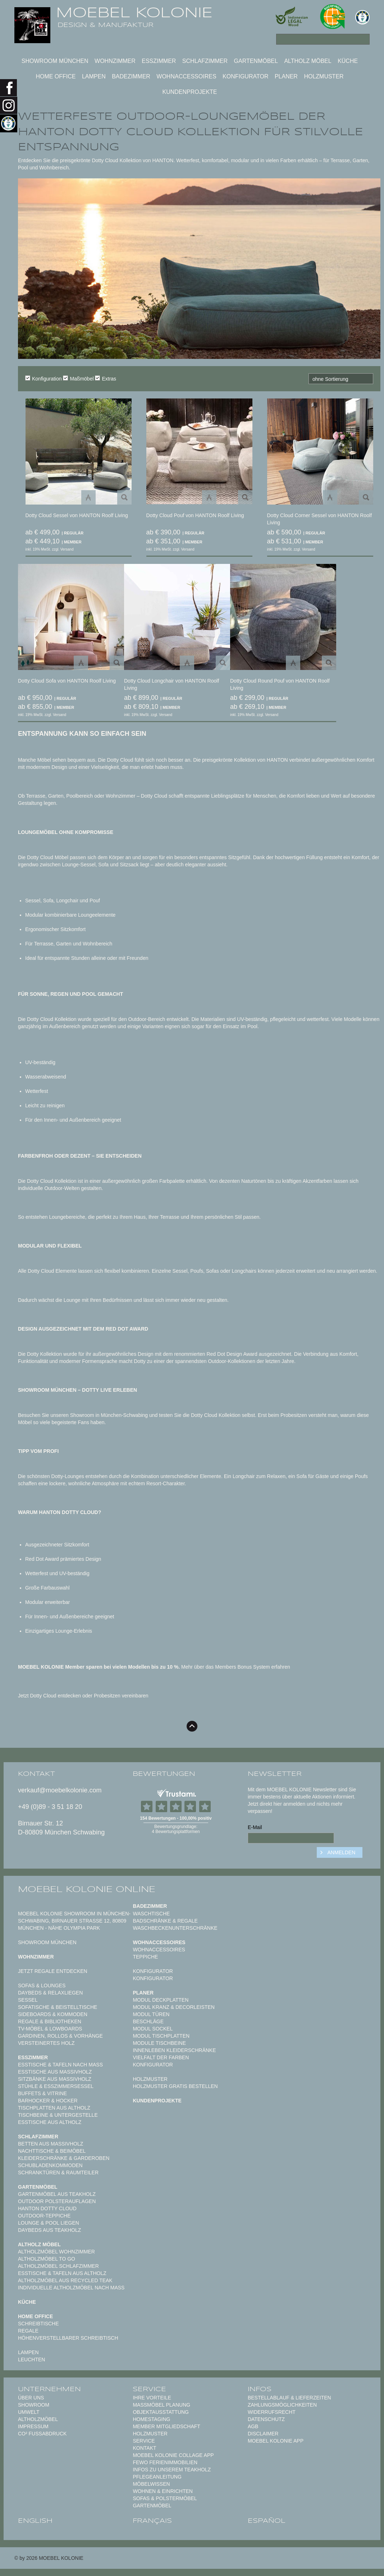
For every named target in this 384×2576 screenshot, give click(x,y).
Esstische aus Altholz (49, 2122)
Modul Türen (151, 2014)
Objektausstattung (161, 2412)
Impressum (33, 2426)
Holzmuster (323, 76)
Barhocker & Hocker (48, 2100)
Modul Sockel (153, 2029)
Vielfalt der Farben (161, 2057)
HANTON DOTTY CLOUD (47, 2208)
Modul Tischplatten (161, 2036)
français (152, 2521)
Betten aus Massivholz (50, 2144)
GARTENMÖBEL (152, 2505)
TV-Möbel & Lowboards (50, 2029)
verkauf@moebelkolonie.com (59, 1790)
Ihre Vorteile (152, 2398)
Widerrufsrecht (272, 2412)
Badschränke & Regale (165, 1921)
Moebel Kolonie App (275, 2441)
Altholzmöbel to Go (46, 2259)
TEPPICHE (145, 1957)
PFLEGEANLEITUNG (157, 2477)
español (266, 2521)
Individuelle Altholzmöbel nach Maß (71, 2287)
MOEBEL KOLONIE (134, 12)
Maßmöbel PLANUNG (161, 2405)
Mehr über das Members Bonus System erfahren (235, 1667)
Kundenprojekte (189, 92)
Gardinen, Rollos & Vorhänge (60, 2036)
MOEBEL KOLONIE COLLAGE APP (173, 2455)
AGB (253, 2426)
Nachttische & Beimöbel (52, 2151)
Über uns (31, 2398)
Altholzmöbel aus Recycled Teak (65, 2280)
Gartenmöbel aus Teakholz (57, 2194)
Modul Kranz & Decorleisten (173, 2007)
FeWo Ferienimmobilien (165, 2462)
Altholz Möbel (307, 61)
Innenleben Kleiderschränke (174, 2050)
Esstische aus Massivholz (55, 2072)
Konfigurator (245, 76)
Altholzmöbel (38, 2419)
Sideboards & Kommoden (52, 2014)
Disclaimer (263, 2433)
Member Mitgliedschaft (166, 2426)
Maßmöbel (78, 378)
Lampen (94, 76)
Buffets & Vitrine (42, 2093)
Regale (28, 2331)
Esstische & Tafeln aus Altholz (62, 2273)
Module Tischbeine (159, 2043)
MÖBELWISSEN (151, 2484)
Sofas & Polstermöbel (165, 2498)
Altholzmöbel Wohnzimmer (56, 2251)
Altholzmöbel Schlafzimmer (58, 2266)
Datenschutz (266, 2419)
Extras (105, 378)
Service (144, 2441)
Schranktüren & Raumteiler (58, 2172)
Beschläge (148, 2021)
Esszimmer (159, 61)
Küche (348, 61)
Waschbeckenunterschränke (175, 1928)
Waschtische (151, 1913)
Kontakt (144, 2448)
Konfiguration (43, 378)
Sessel (27, 2000)
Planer (286, 76)
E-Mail (255, 1827)
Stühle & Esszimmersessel (55, 2086)
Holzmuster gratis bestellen (175, 2086)
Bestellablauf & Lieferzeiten (289, 2398)
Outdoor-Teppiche (44, 2216)
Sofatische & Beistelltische (57, 2007)
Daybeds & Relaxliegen (50, 1993)
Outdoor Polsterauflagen (57, 2201)
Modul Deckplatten (160, 2000)
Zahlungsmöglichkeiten (282, 2405)
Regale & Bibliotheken (49, 2021)
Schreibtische (38, 2323)
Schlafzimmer (205, 61)
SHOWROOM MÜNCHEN (55, 61)
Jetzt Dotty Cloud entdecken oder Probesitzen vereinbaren (83, 1696)
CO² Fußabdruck (42, 2433)
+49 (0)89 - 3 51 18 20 (50, 1806)
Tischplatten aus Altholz (54, 2108)
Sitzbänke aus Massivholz (54, 2079)
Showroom (33, 2405)
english (35, 2521)
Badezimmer (131, 76)
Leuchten (31, 2359)
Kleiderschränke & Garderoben (63, 2158)
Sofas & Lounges (41, 1985)
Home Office (56, 76)
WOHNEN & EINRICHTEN (162, 2491)
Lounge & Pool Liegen (48, 2223)
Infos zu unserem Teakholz (172, 2469)
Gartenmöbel (256, 61)
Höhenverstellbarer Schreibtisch (68, 2338)
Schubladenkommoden (50, 2165)
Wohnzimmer (115, 61)
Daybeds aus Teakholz (49, 2230)
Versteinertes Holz (46, 2043)
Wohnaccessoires (186, 76)
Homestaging (151, 2419)
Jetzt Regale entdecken (52, 1971)
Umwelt (29, 2412)
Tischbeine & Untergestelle (58, 2115)
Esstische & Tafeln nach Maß (60, 2064)
